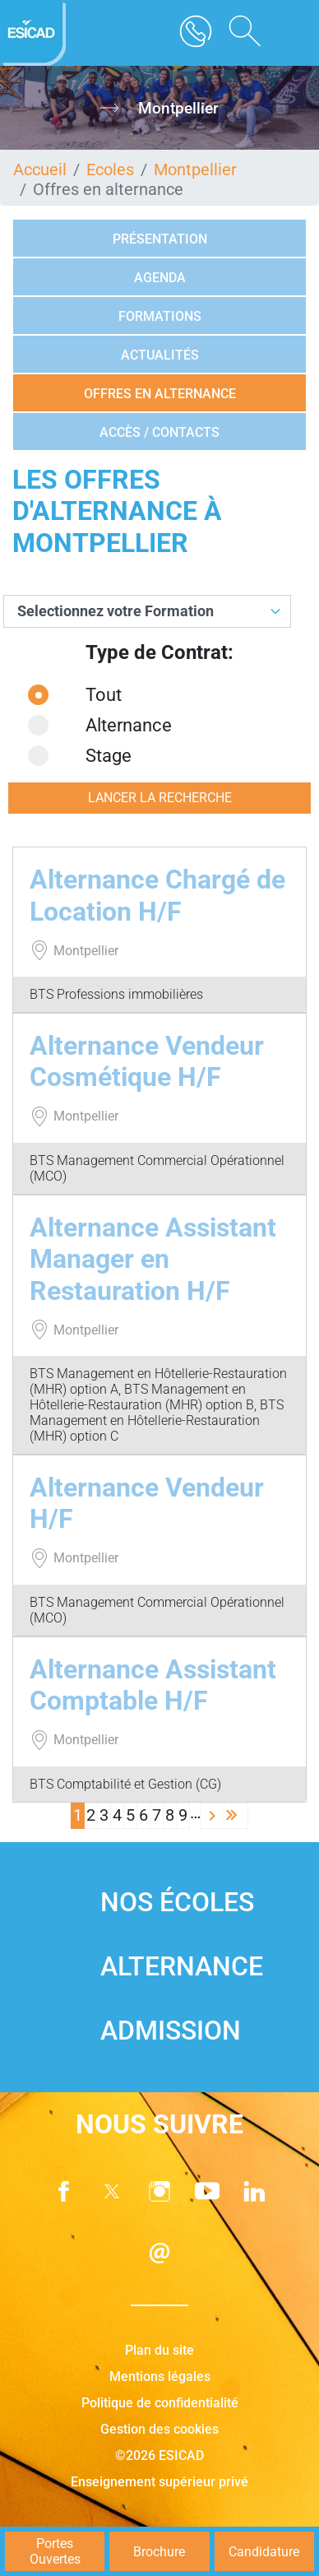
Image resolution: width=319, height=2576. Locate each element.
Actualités (160, 355)
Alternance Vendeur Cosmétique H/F (147, 1061)
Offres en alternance (160, 393)
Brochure (159, 2552)
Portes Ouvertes (55, 2551)
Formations (159, 316)
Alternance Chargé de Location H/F (157, 895)
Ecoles (110, 169)
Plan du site (159, 2350)
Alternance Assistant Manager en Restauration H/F (153, 1259)
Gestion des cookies (159, 2429)
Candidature (264, 2552)
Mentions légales (159, 2376)
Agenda (160, 277)
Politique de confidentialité (159, 2403)
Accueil (40, 169)
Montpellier (195, 169)
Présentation (160, 239)
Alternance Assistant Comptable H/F (153, 1685)
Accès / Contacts (159, 432)
